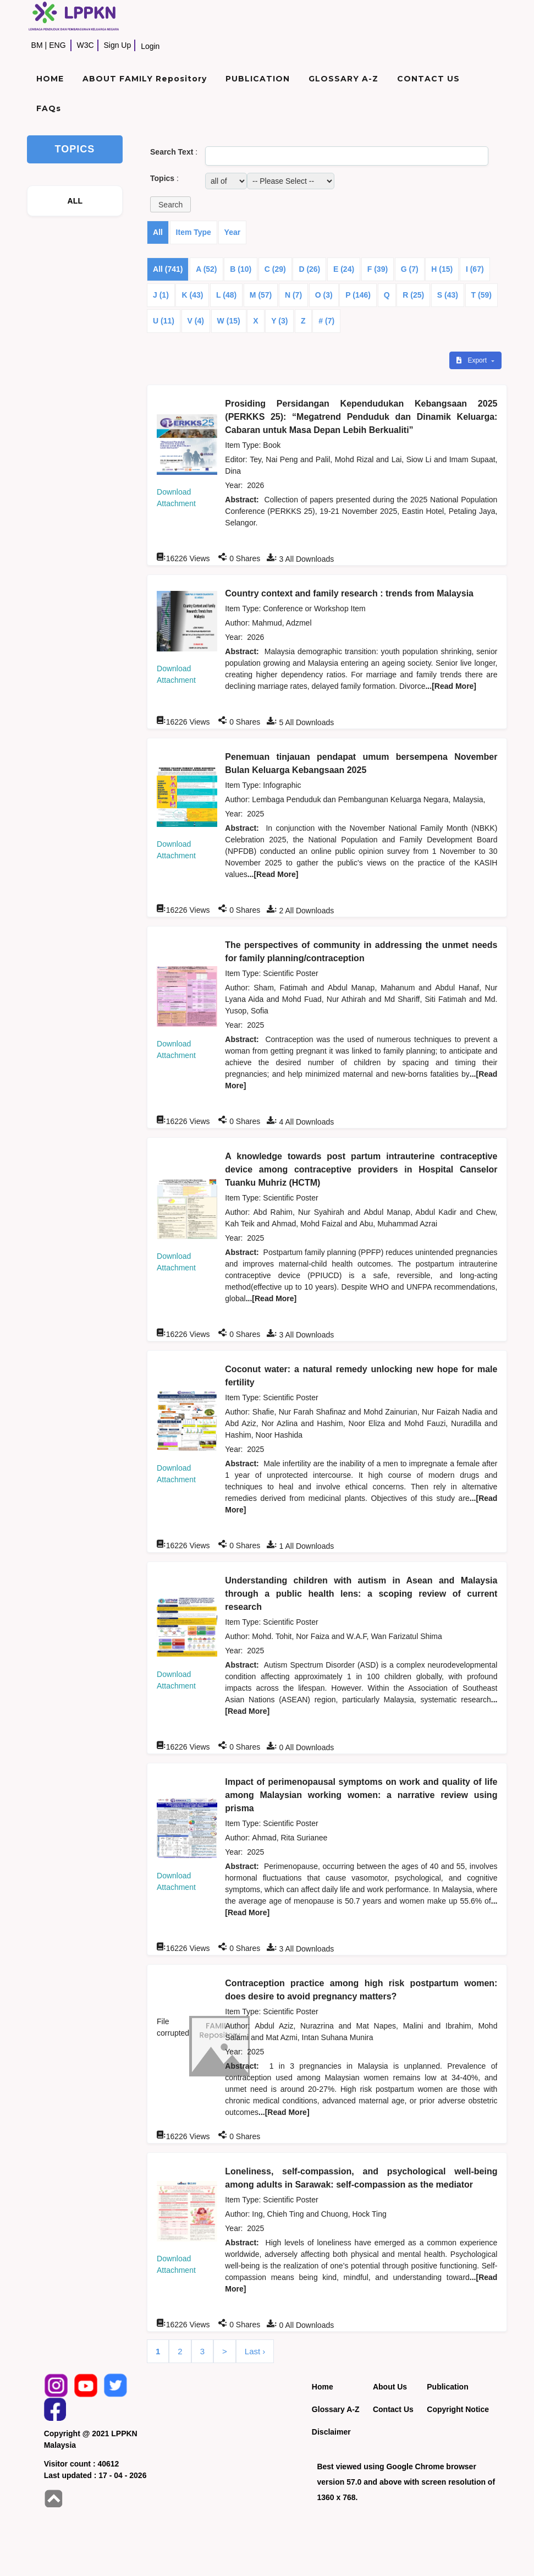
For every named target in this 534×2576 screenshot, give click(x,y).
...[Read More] (450, 686)
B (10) (240, 269)
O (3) (324, 295)
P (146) (358, 295)
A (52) (206, 269)
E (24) (343, 269)
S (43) (447, 295)
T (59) (481, 295)
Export (472, 360)
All (158, 232)
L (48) (226, 295)
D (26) (309, 269)
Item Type (193, 232)
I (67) (475, 269)
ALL (75, 200)
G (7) (410, 269)
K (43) (192, 295)
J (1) (161, 295)
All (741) (168, 269)
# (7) (326, 320)
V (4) (196, 320)
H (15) (442, 269)
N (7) (293, 295)
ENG (57, 45)
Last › (255, 2351)
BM (37, 45)
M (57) (261, 295)
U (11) (163, 320)
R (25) (413, 295)
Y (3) (279, 320)
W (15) (228, 320)
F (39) (377, 269)
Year (232, 232)
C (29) (275, 269)
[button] (170, 204)
